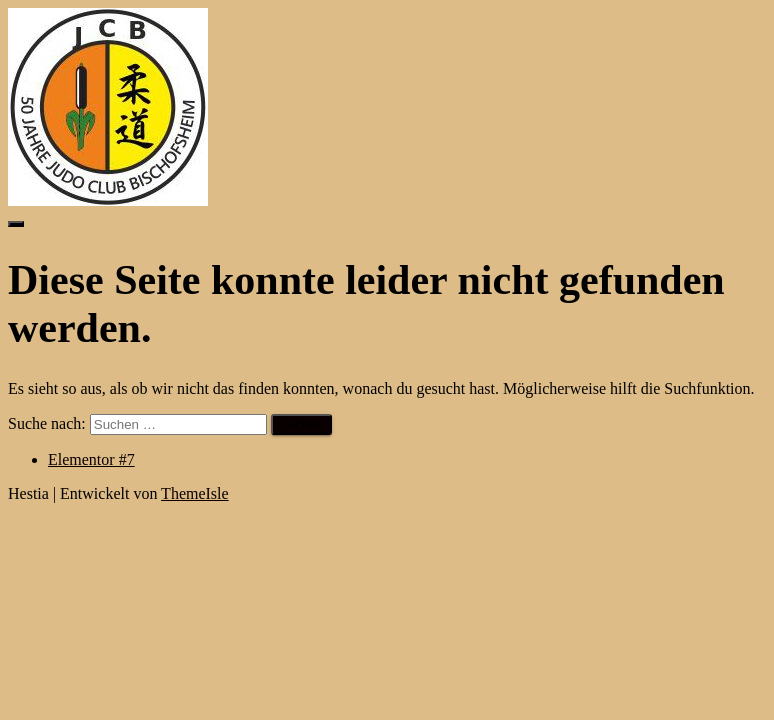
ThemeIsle (195, 493)
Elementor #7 (91, 459)
